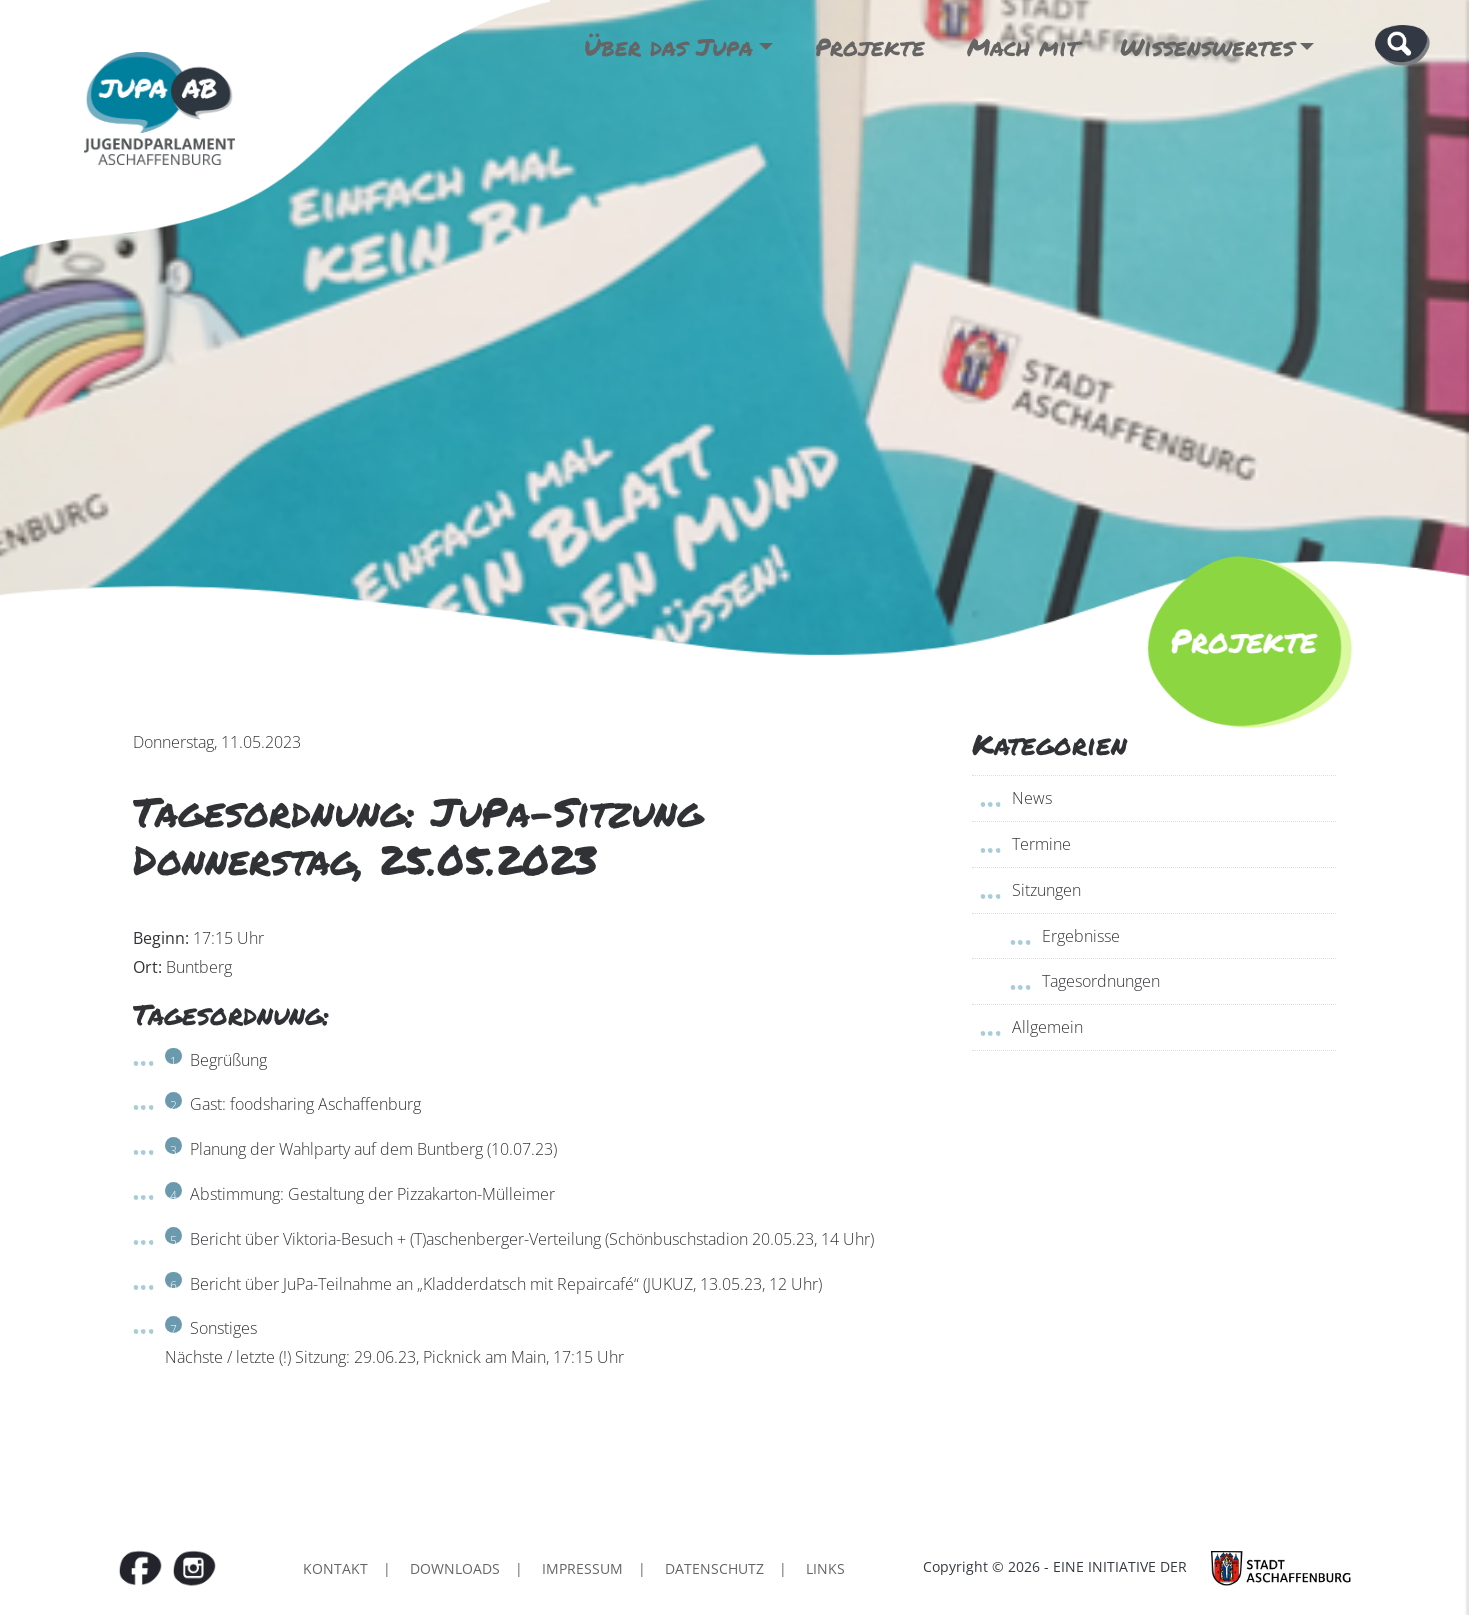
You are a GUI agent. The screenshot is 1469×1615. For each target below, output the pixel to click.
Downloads (455, 1568)
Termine (1041, 844)
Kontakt (335, 1568)
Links (825, 1568)
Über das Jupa (668, 46)
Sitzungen (1046, 890)
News (1032, 798)
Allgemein (1047, 1027)
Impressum (582, 1568)
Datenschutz (714, 1568)
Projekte (870, 46)
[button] (1402, 44)
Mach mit (1023, 46)
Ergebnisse (1081, 936)
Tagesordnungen (1101, 981)
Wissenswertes (1207, 46)
